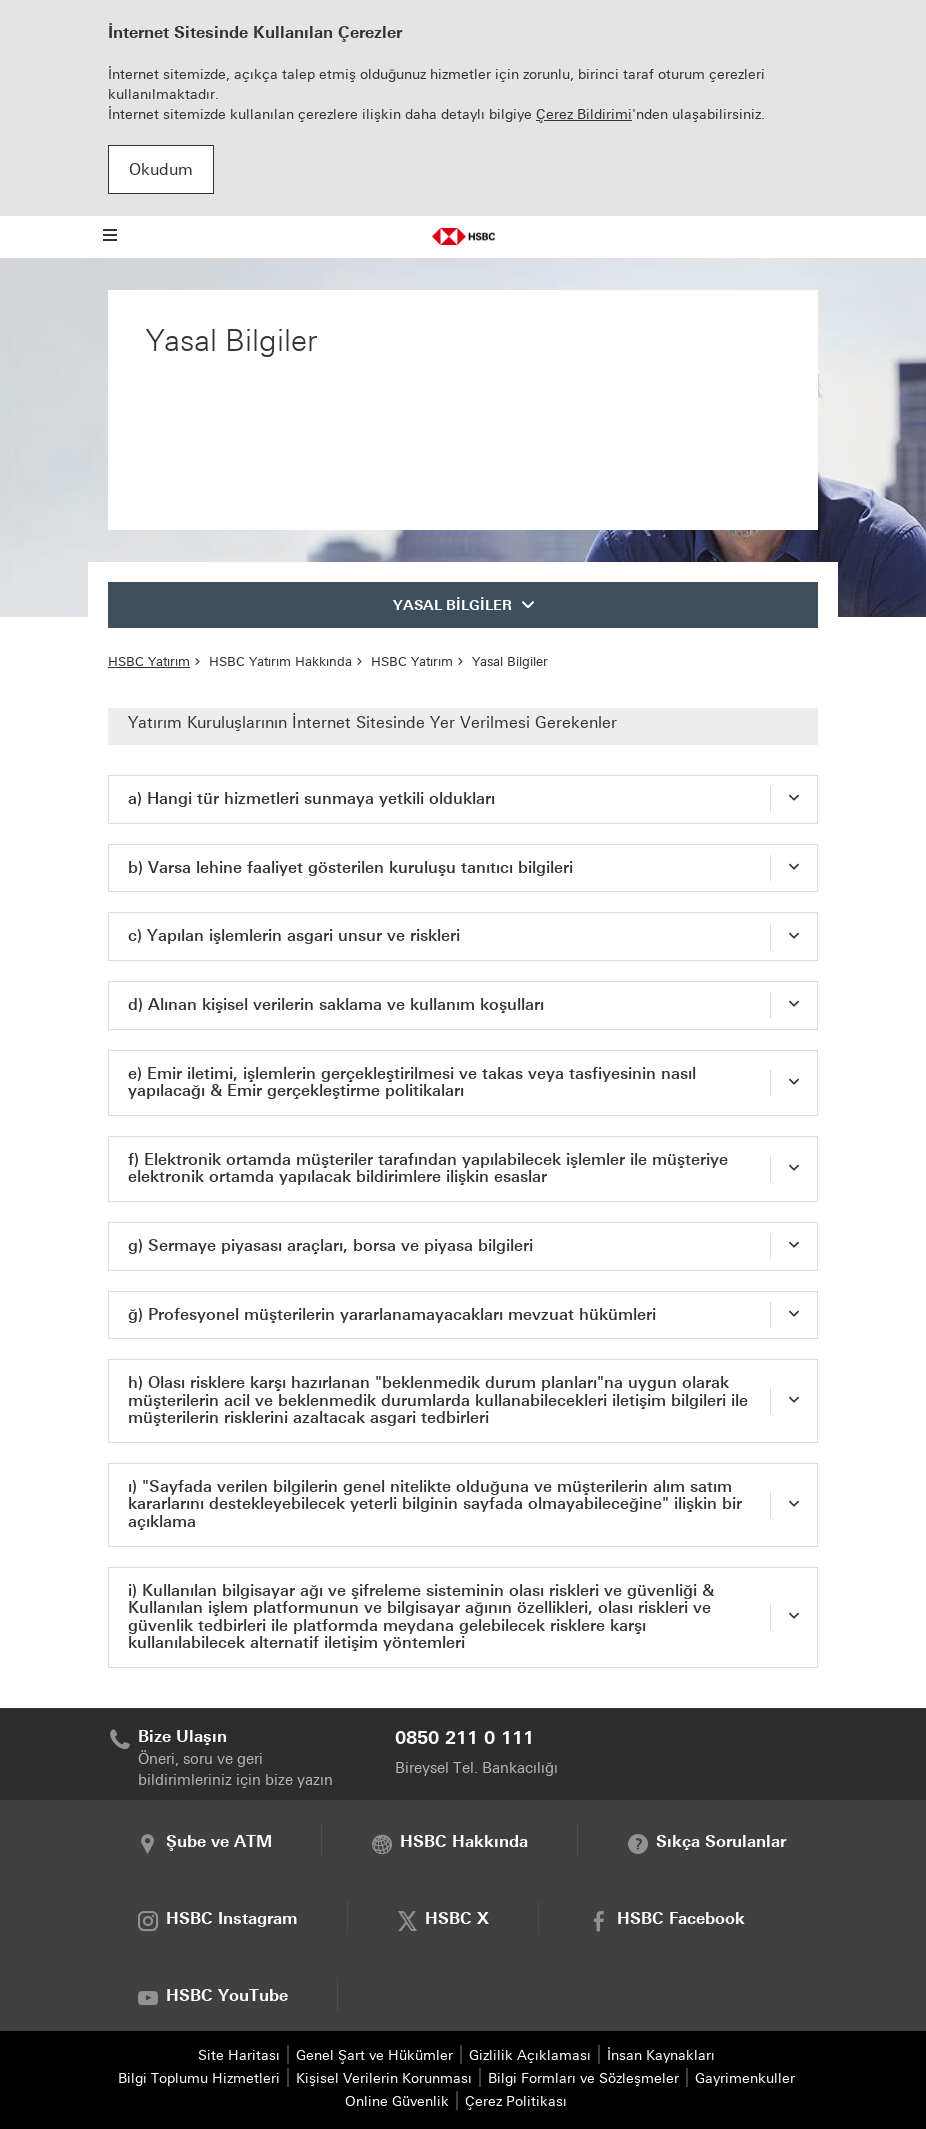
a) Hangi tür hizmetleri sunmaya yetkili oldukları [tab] (311, 798)
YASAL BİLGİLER (452, 605)
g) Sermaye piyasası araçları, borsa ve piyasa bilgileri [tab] (330, 1245)
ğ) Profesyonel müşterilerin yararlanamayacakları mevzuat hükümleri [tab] (392, 1314)
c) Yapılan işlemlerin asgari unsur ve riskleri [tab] (294, 935)
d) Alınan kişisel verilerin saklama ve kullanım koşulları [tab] (336, 1004)
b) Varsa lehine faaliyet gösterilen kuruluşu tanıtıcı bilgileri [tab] (350, 867)
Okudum (161, 169)
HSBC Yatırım (149, 661)
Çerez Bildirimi (584, 114)
